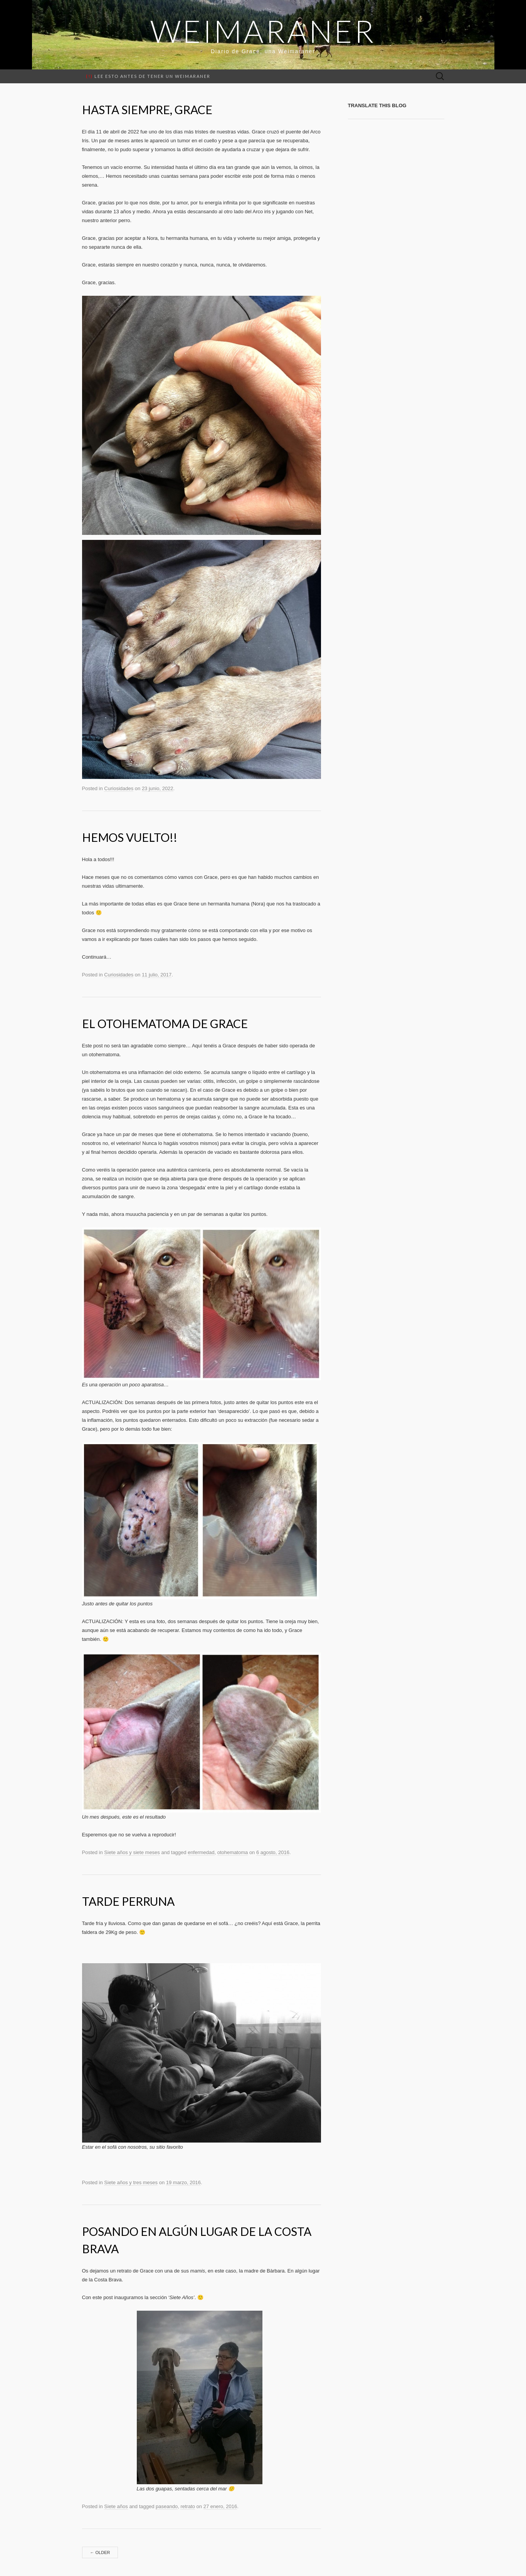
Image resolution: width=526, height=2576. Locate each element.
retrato (187, 2506)
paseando (167, 2506)
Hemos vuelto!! (129, 837)
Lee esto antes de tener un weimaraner (148, 76)
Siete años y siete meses (132, 1852)
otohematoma (232, 1852)
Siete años (116, 2506)
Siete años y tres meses (131, 2182)
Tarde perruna (128, 1901)
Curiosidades (118, 788)
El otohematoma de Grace (165, 1023)
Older (100, 2552)
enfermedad (201, 1852)
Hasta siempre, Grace (147, 109)
